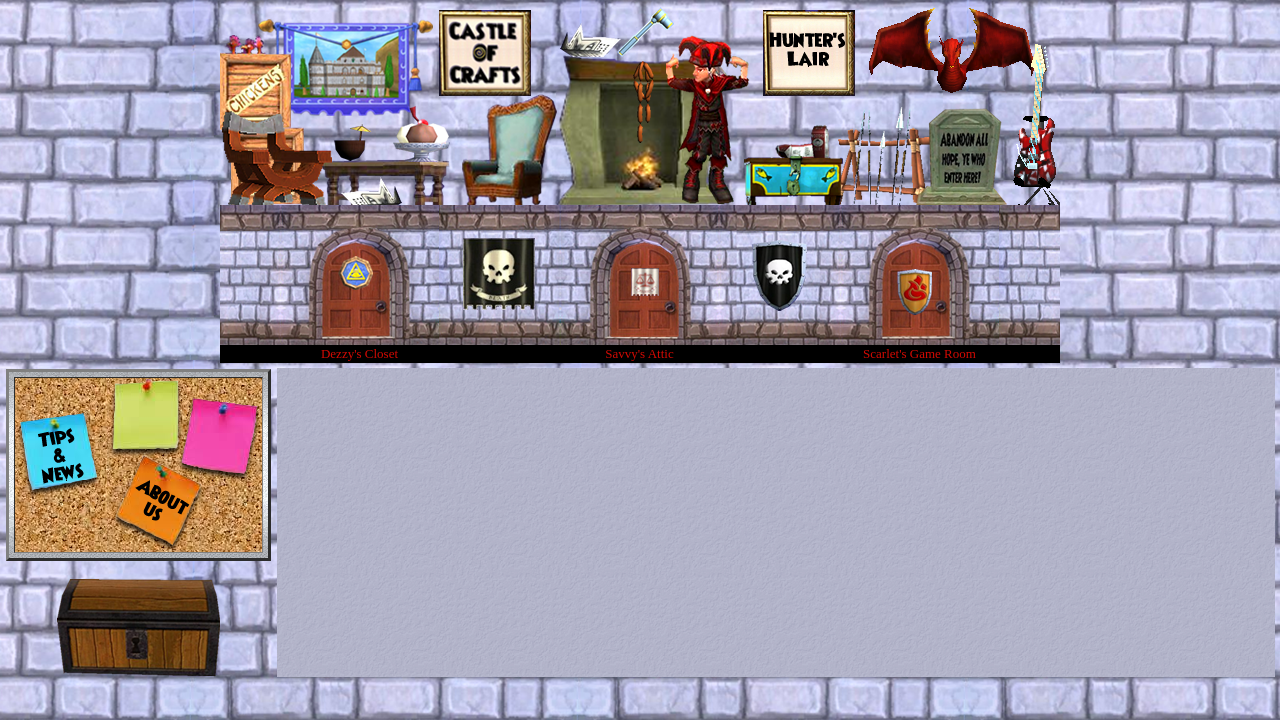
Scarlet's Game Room (919, 353)
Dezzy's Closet (359, 353)
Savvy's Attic (639, 353)
